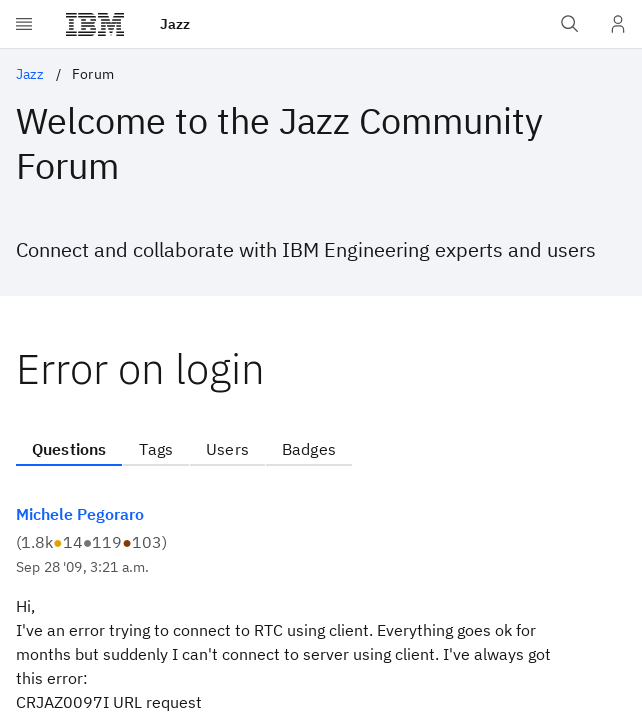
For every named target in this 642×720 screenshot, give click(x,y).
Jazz (30, 74)
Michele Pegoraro (80, 514)
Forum (93, 74)
